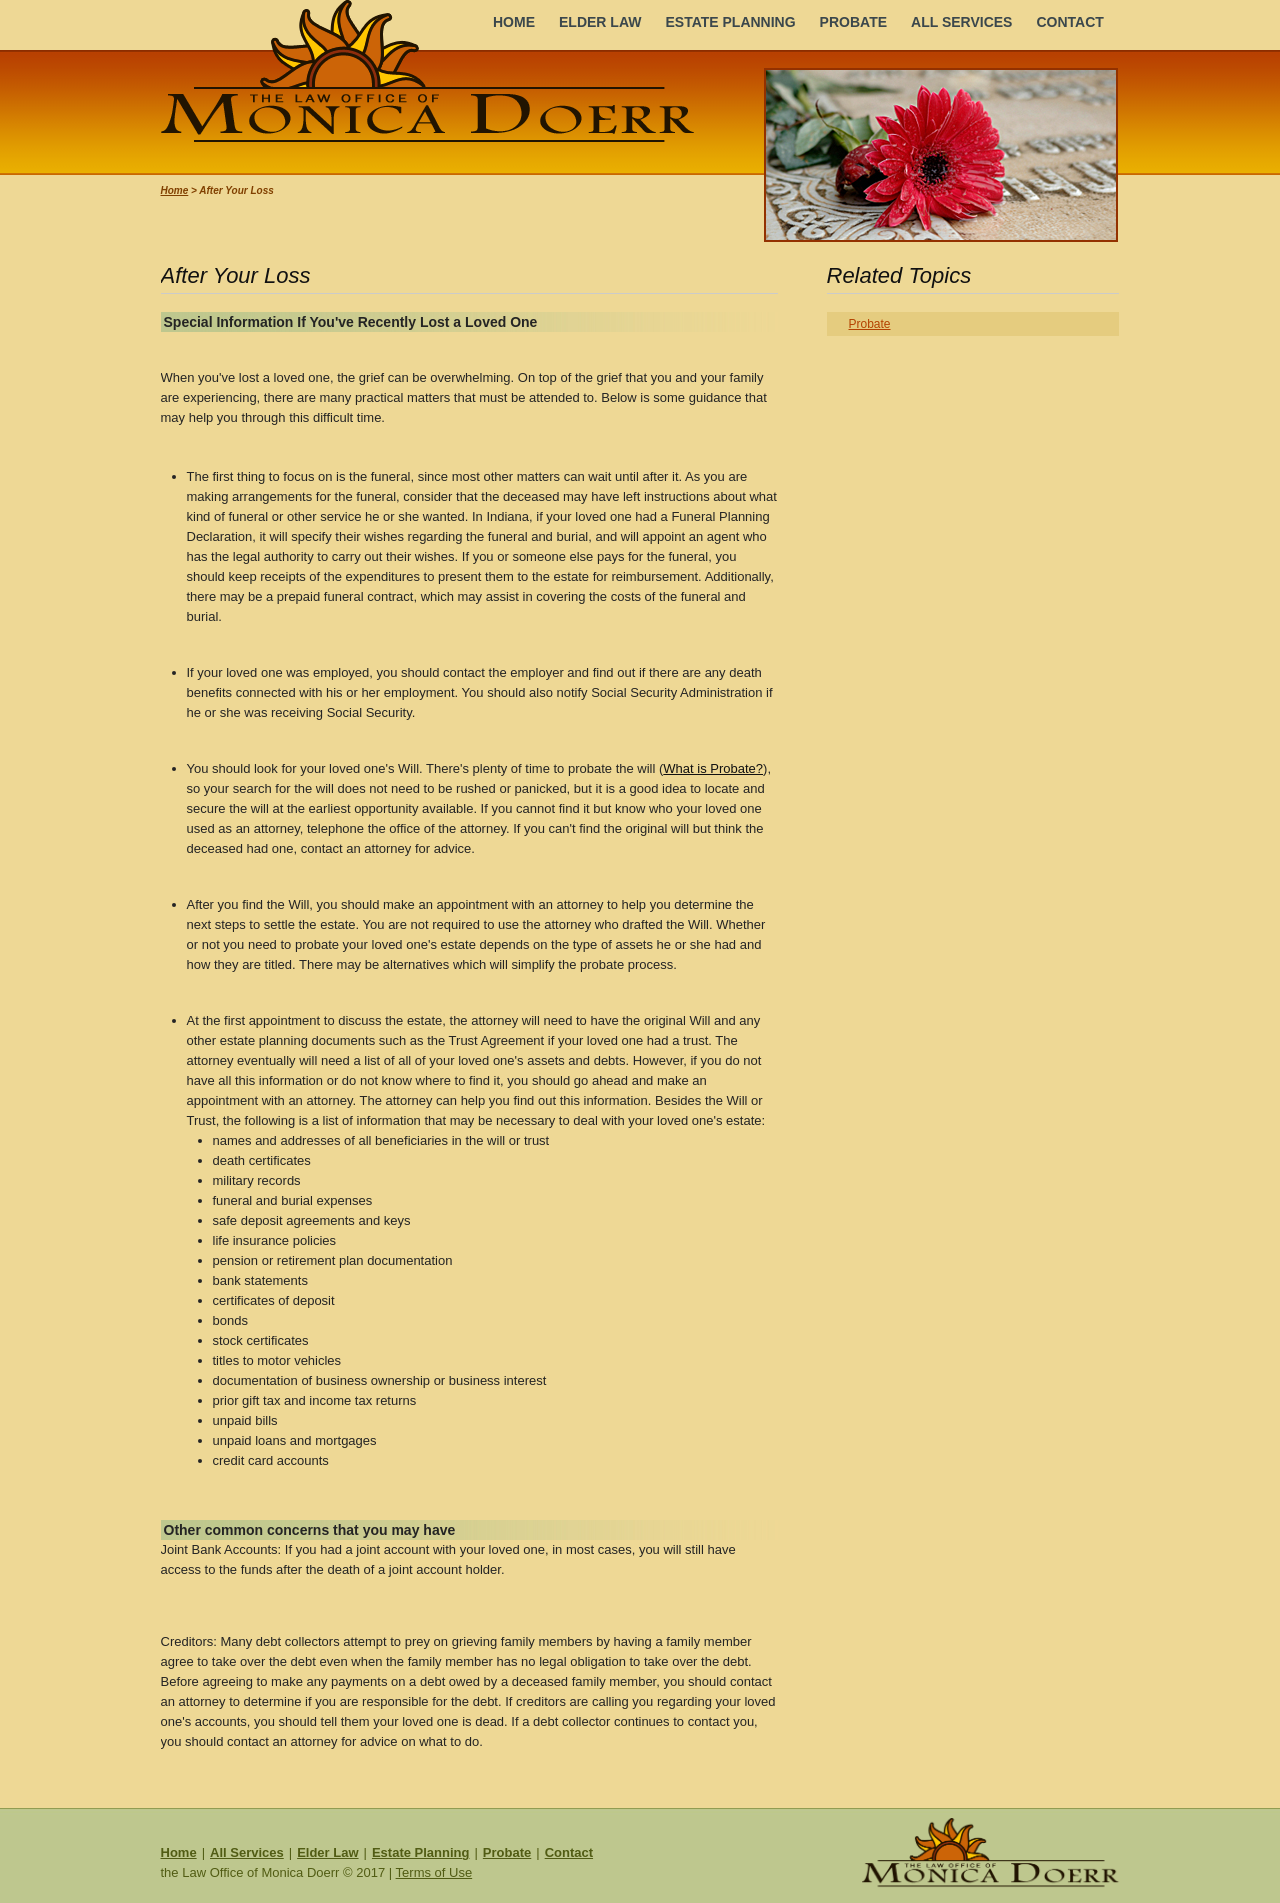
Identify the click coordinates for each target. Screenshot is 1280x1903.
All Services (247, 1852)
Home (175, 190)
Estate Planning (421, 1852)
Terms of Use (434, 1872)
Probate (870, 324)
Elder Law (327, 1852)
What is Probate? (713, 768)
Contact (569, 1852)
